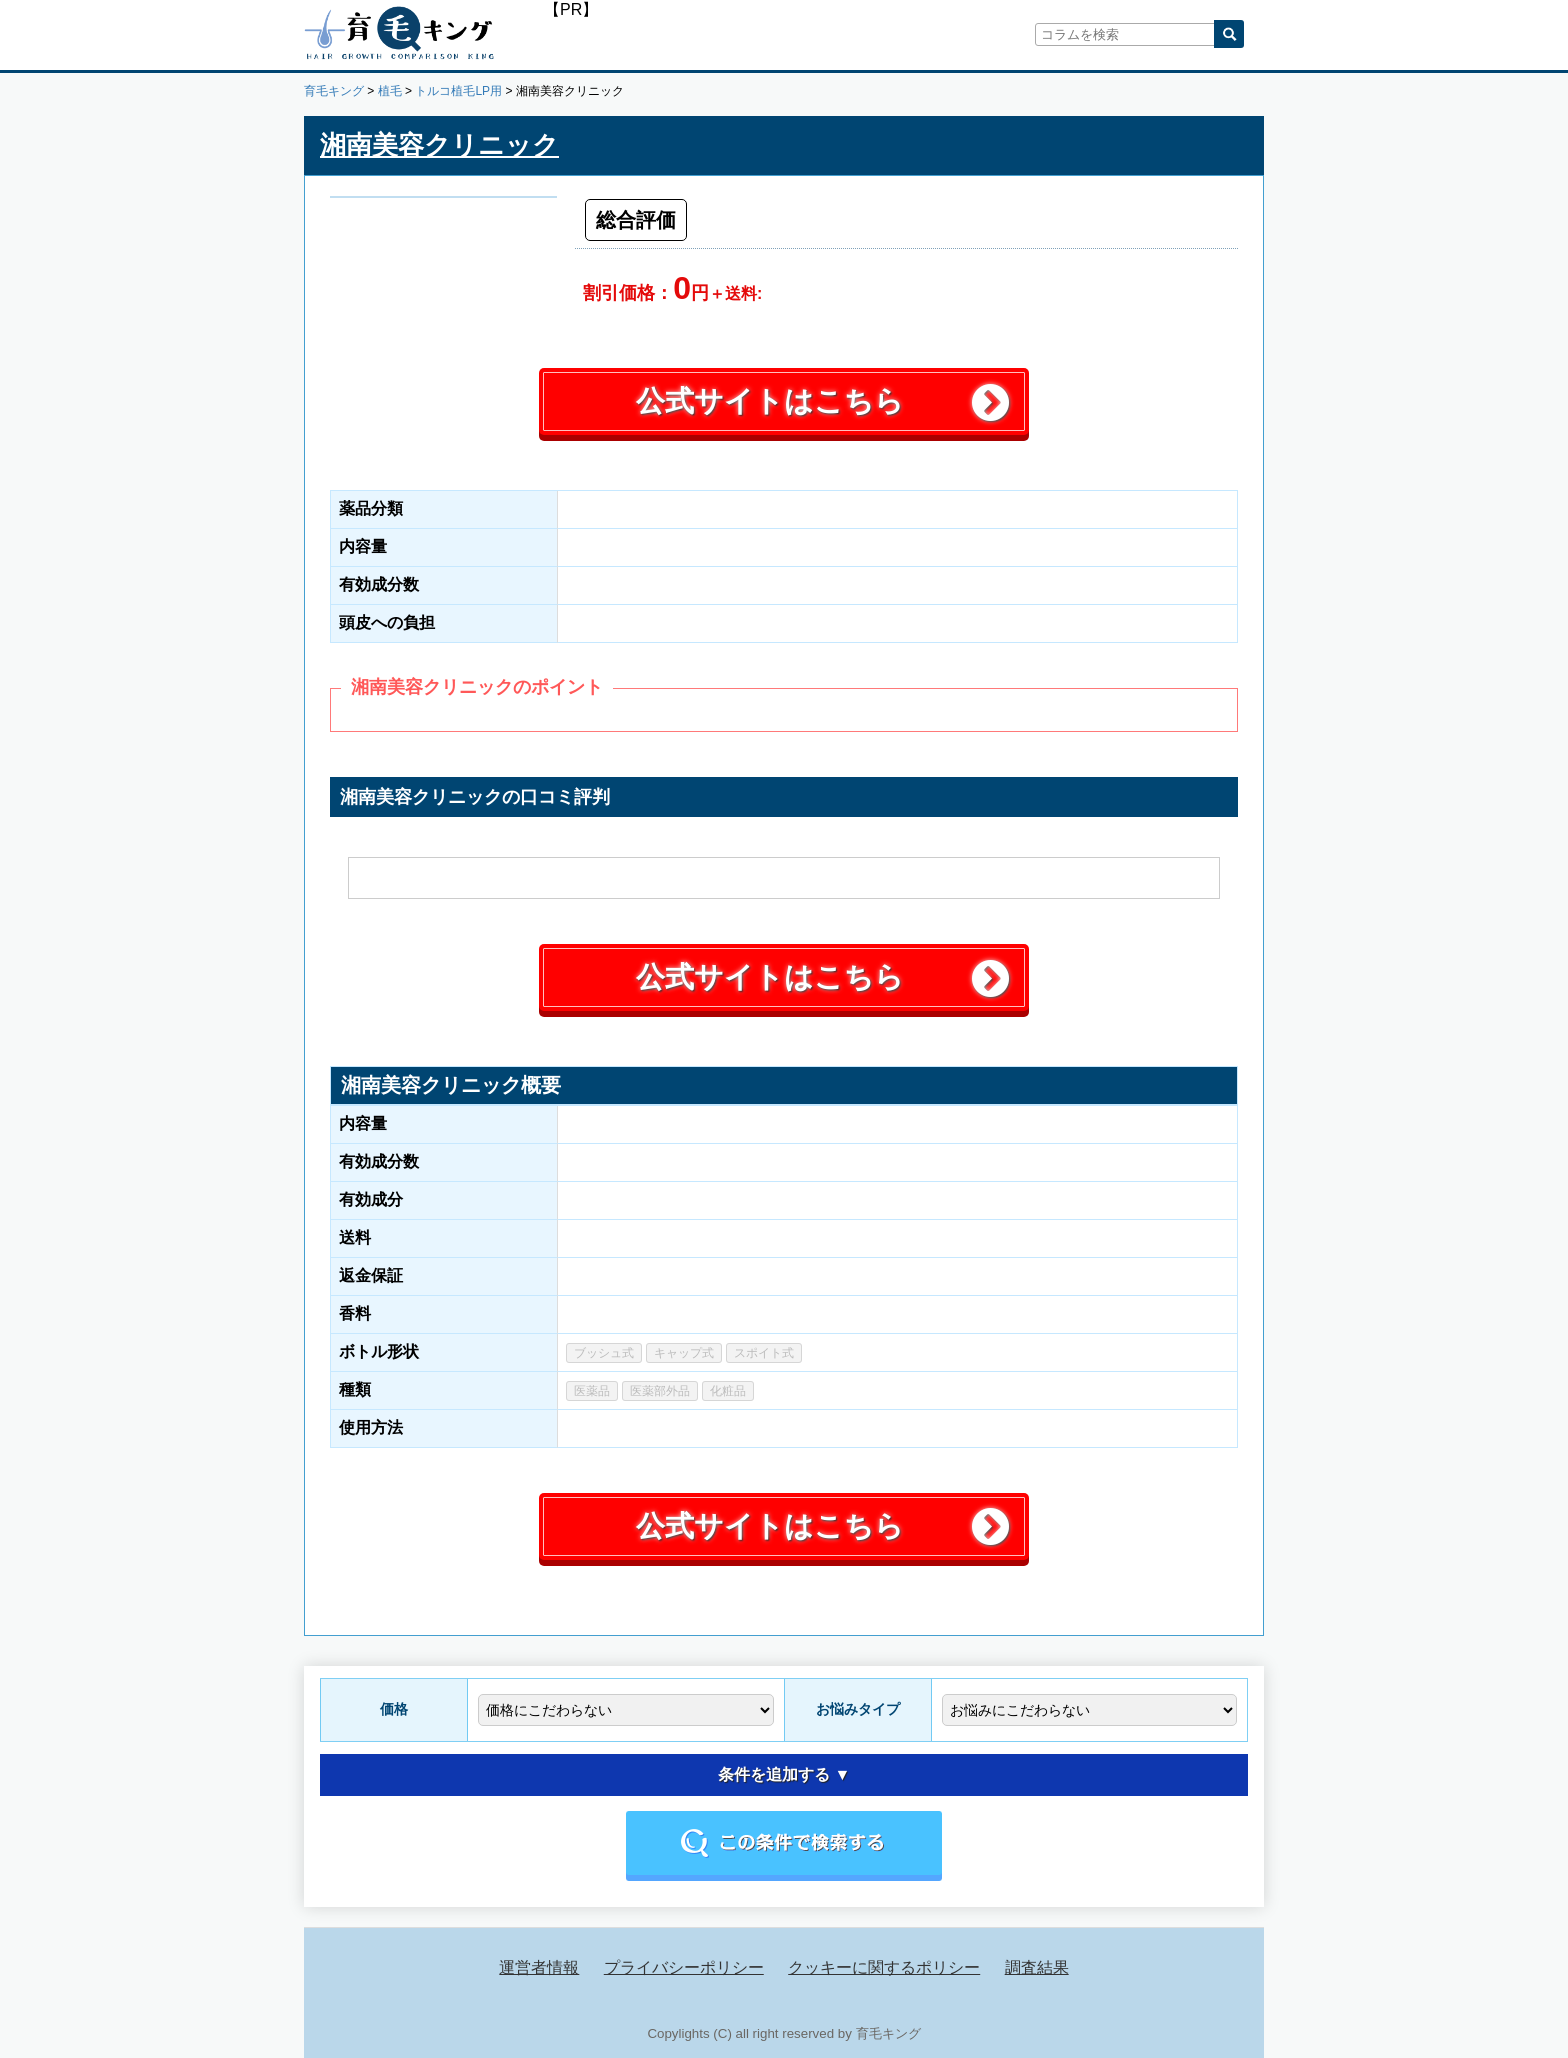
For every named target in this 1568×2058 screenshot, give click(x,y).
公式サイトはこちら (770, 401)
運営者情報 (539, 1967)
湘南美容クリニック (439, 145)
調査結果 (1037, 1967)
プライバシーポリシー (684, 1967)
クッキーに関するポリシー (884, 1967)
